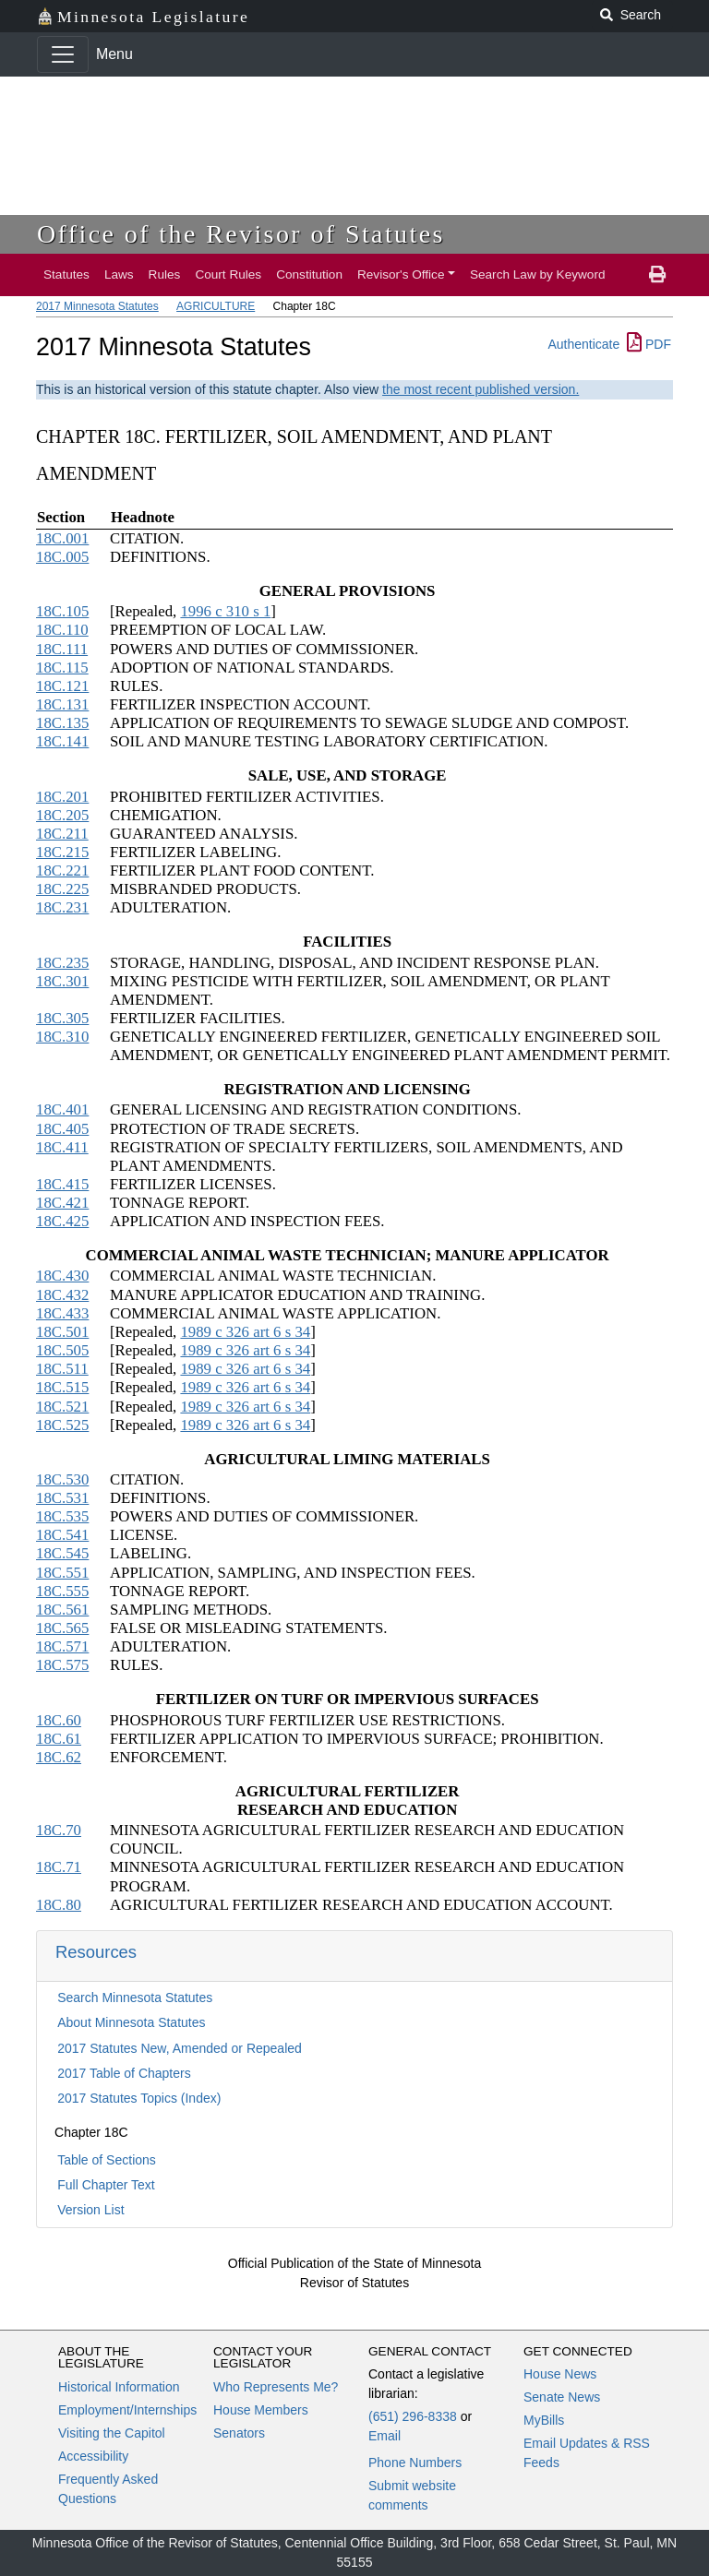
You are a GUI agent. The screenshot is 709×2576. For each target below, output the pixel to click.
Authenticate (583, 344)
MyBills (543, 2420)
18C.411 (62, 1147)
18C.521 (62, 1406)
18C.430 (62, 1275)
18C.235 (62, 963)
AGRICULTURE (215, 306)
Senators (239, 2433)
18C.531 (62, 1498)
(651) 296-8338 (412, 2416)
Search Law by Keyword (538, 274)
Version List (90, 2209)
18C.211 (62, 833)
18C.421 (62, 1202)
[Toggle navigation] (63, 54)
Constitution (309, 274)
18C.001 (62, 538)
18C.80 (58, 1905)
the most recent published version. (480, 389)
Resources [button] (96, 1952)
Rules (165, 274)
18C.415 (62, 1184)
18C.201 (62, 796)
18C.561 (62, 1609)
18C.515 (62, 1387)
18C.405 (62, 1129)
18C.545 (62, 1553)
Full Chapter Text (106, 2184)
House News (559, 2374)
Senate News (561, 2397)
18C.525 (62, 1425)
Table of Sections (106, 2160)
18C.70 (58, 1830)
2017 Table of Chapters (124, 2073)
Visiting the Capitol (111, 2433)
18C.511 (62, 1368)
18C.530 (62, 1479)
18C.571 (62, 1646)
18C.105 (62, 611)
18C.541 (62, 1535)
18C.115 (62, 667)
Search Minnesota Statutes (134, 1997)
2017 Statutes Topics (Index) (139, 2098)
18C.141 (62, 741)
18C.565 (62, 1628)
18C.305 (62, 1018)
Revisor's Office (401, 274)
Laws (119, 274)
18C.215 (62, 852)
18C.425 (62, 1221)
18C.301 (62, 981)
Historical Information (119, 2386)
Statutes (66, 274)
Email (384, 2435)
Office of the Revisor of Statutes (241, 234)
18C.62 (58, 1757)
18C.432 (62, 1295)
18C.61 (58, 1738)
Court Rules (228, 274)
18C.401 (62, 1109)
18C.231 (62, 907)
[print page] (657, 275)
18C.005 (62, 557)
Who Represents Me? (275, 2386)
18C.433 (62, 1313)
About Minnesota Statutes (131, 2022)
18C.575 (62, 1665)
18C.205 (62, 815)
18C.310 (62, 1036)
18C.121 (62, 686)
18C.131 (62, 704)
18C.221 (62, 870)
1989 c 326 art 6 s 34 (245, 1332)
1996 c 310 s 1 (225, 611)
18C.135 (62, 723)
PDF (649, 344)
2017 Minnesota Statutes (97, 306)
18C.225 (62, 889)
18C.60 (58, 1720)
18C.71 (58, 1867)
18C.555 (62, 1591)
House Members (260, 2410)
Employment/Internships (127, 2410)
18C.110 (62, 629)
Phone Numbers (415, 2462)
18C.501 (62, 1332)
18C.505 (62, 1350)
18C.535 (62, 1516)
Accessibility (93, 2456)
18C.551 (62, 1572)
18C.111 (62, 649)
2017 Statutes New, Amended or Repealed (179, 2048)
